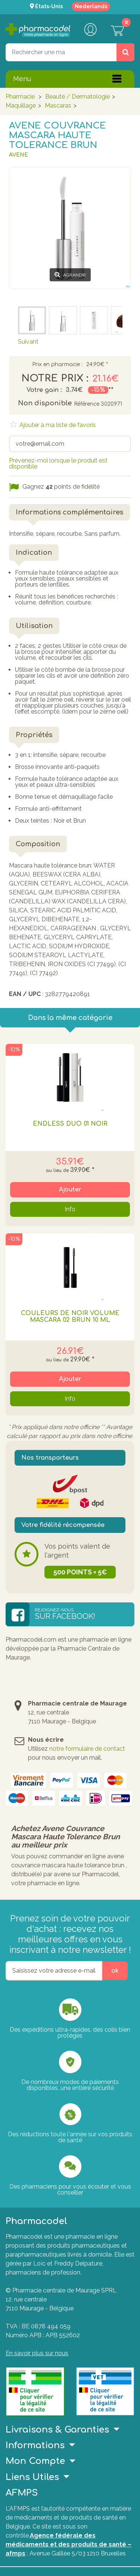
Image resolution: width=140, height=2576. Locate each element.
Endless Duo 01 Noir (70, 1123)
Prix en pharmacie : (57, 364)
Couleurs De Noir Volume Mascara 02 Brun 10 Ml (70, 1316)
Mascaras (58, 105)
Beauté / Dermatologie (77, 96)
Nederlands (91, 6)
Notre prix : (54, 378)
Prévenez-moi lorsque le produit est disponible (58, 463)
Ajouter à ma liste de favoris (57, 425)
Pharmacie (20, 96)
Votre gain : (44, 390)
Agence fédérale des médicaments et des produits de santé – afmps (68, 2544)
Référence (86, 404)
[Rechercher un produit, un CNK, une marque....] (125, 52)
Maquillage (21, 105)
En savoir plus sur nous (37, 2353)
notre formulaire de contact (87, 1748)
